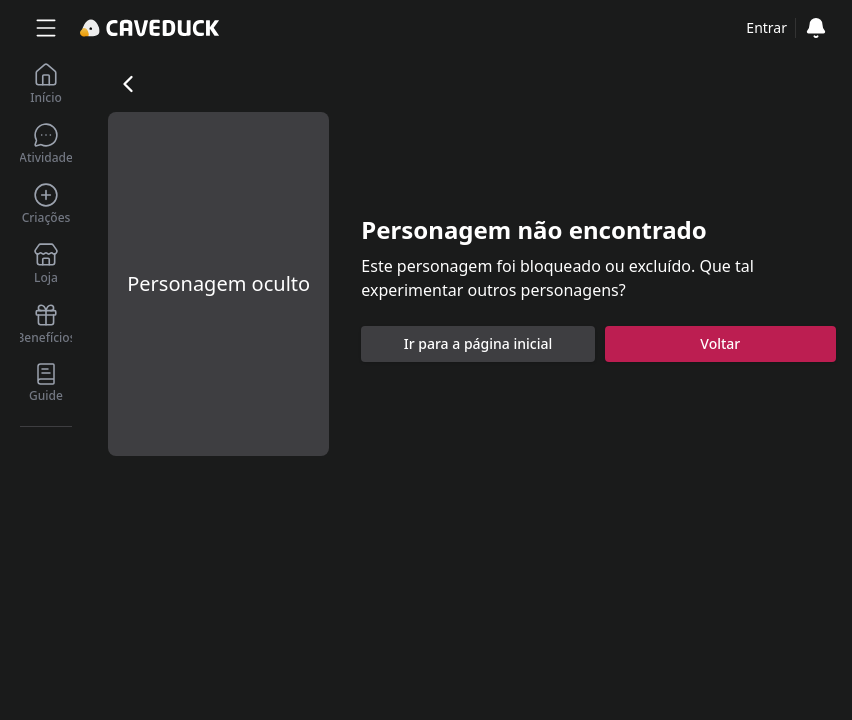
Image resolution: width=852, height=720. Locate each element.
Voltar (720, 343)
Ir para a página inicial (478, 343)
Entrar (766, 27)
